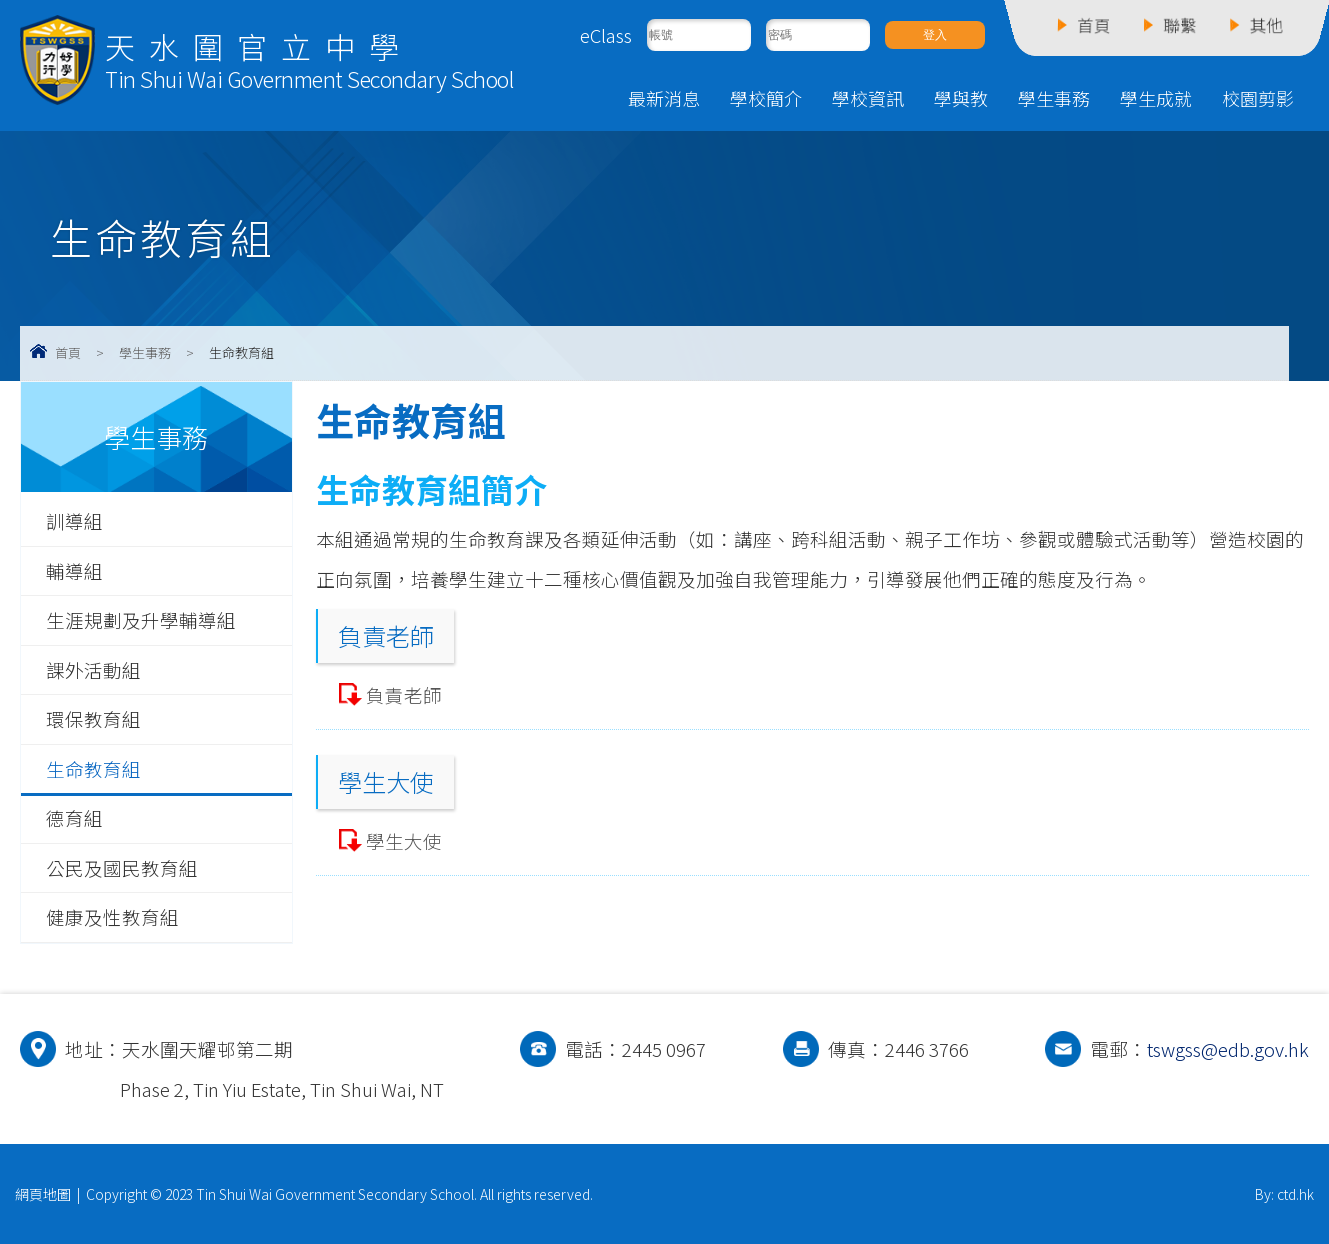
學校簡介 (766, 98)
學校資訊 (868, 98)
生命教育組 (93, 769)
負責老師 (404, 695)
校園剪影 (1258, 98)
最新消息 (664, 98)
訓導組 (74, 521)
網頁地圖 (43, 1194)
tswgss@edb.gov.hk (1228, 1049)
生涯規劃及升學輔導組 (141, 620)
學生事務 (1054, 98)
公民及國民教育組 (122, 868)
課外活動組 (93, 670)
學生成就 (1156, 98)
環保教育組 (93, 719)
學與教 (961, 98)
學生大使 (404, 841)
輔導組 (74, 571)
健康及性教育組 (112, 917)
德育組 (74, 818)
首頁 (68, 352)
